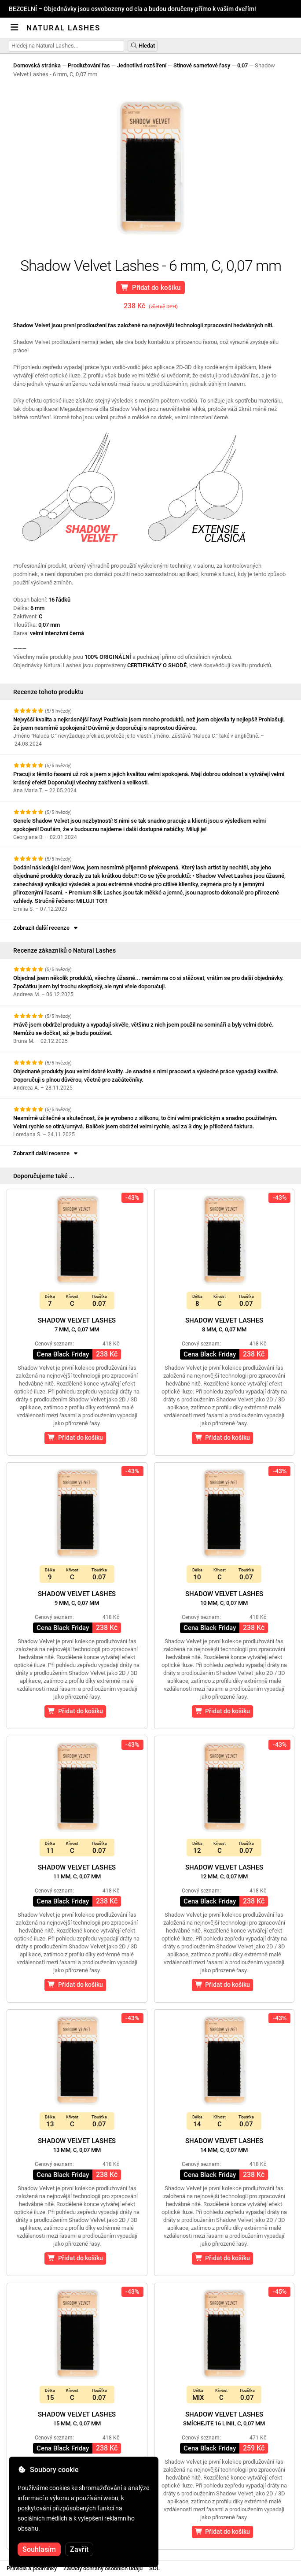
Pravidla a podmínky (32, 2568)
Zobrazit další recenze (46, 927)
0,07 (242, 65)
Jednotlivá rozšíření (141, 65)
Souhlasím (39, 2549)
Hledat (142, 45)
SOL (154, 2568)
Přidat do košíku (151, 288)
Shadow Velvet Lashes (77, 1324)
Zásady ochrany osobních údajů (103, 2568)
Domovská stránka (37, 65)
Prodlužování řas (89, 65)
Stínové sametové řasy (201, 65)
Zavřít (79, 2549)
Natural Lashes (63, 27)
